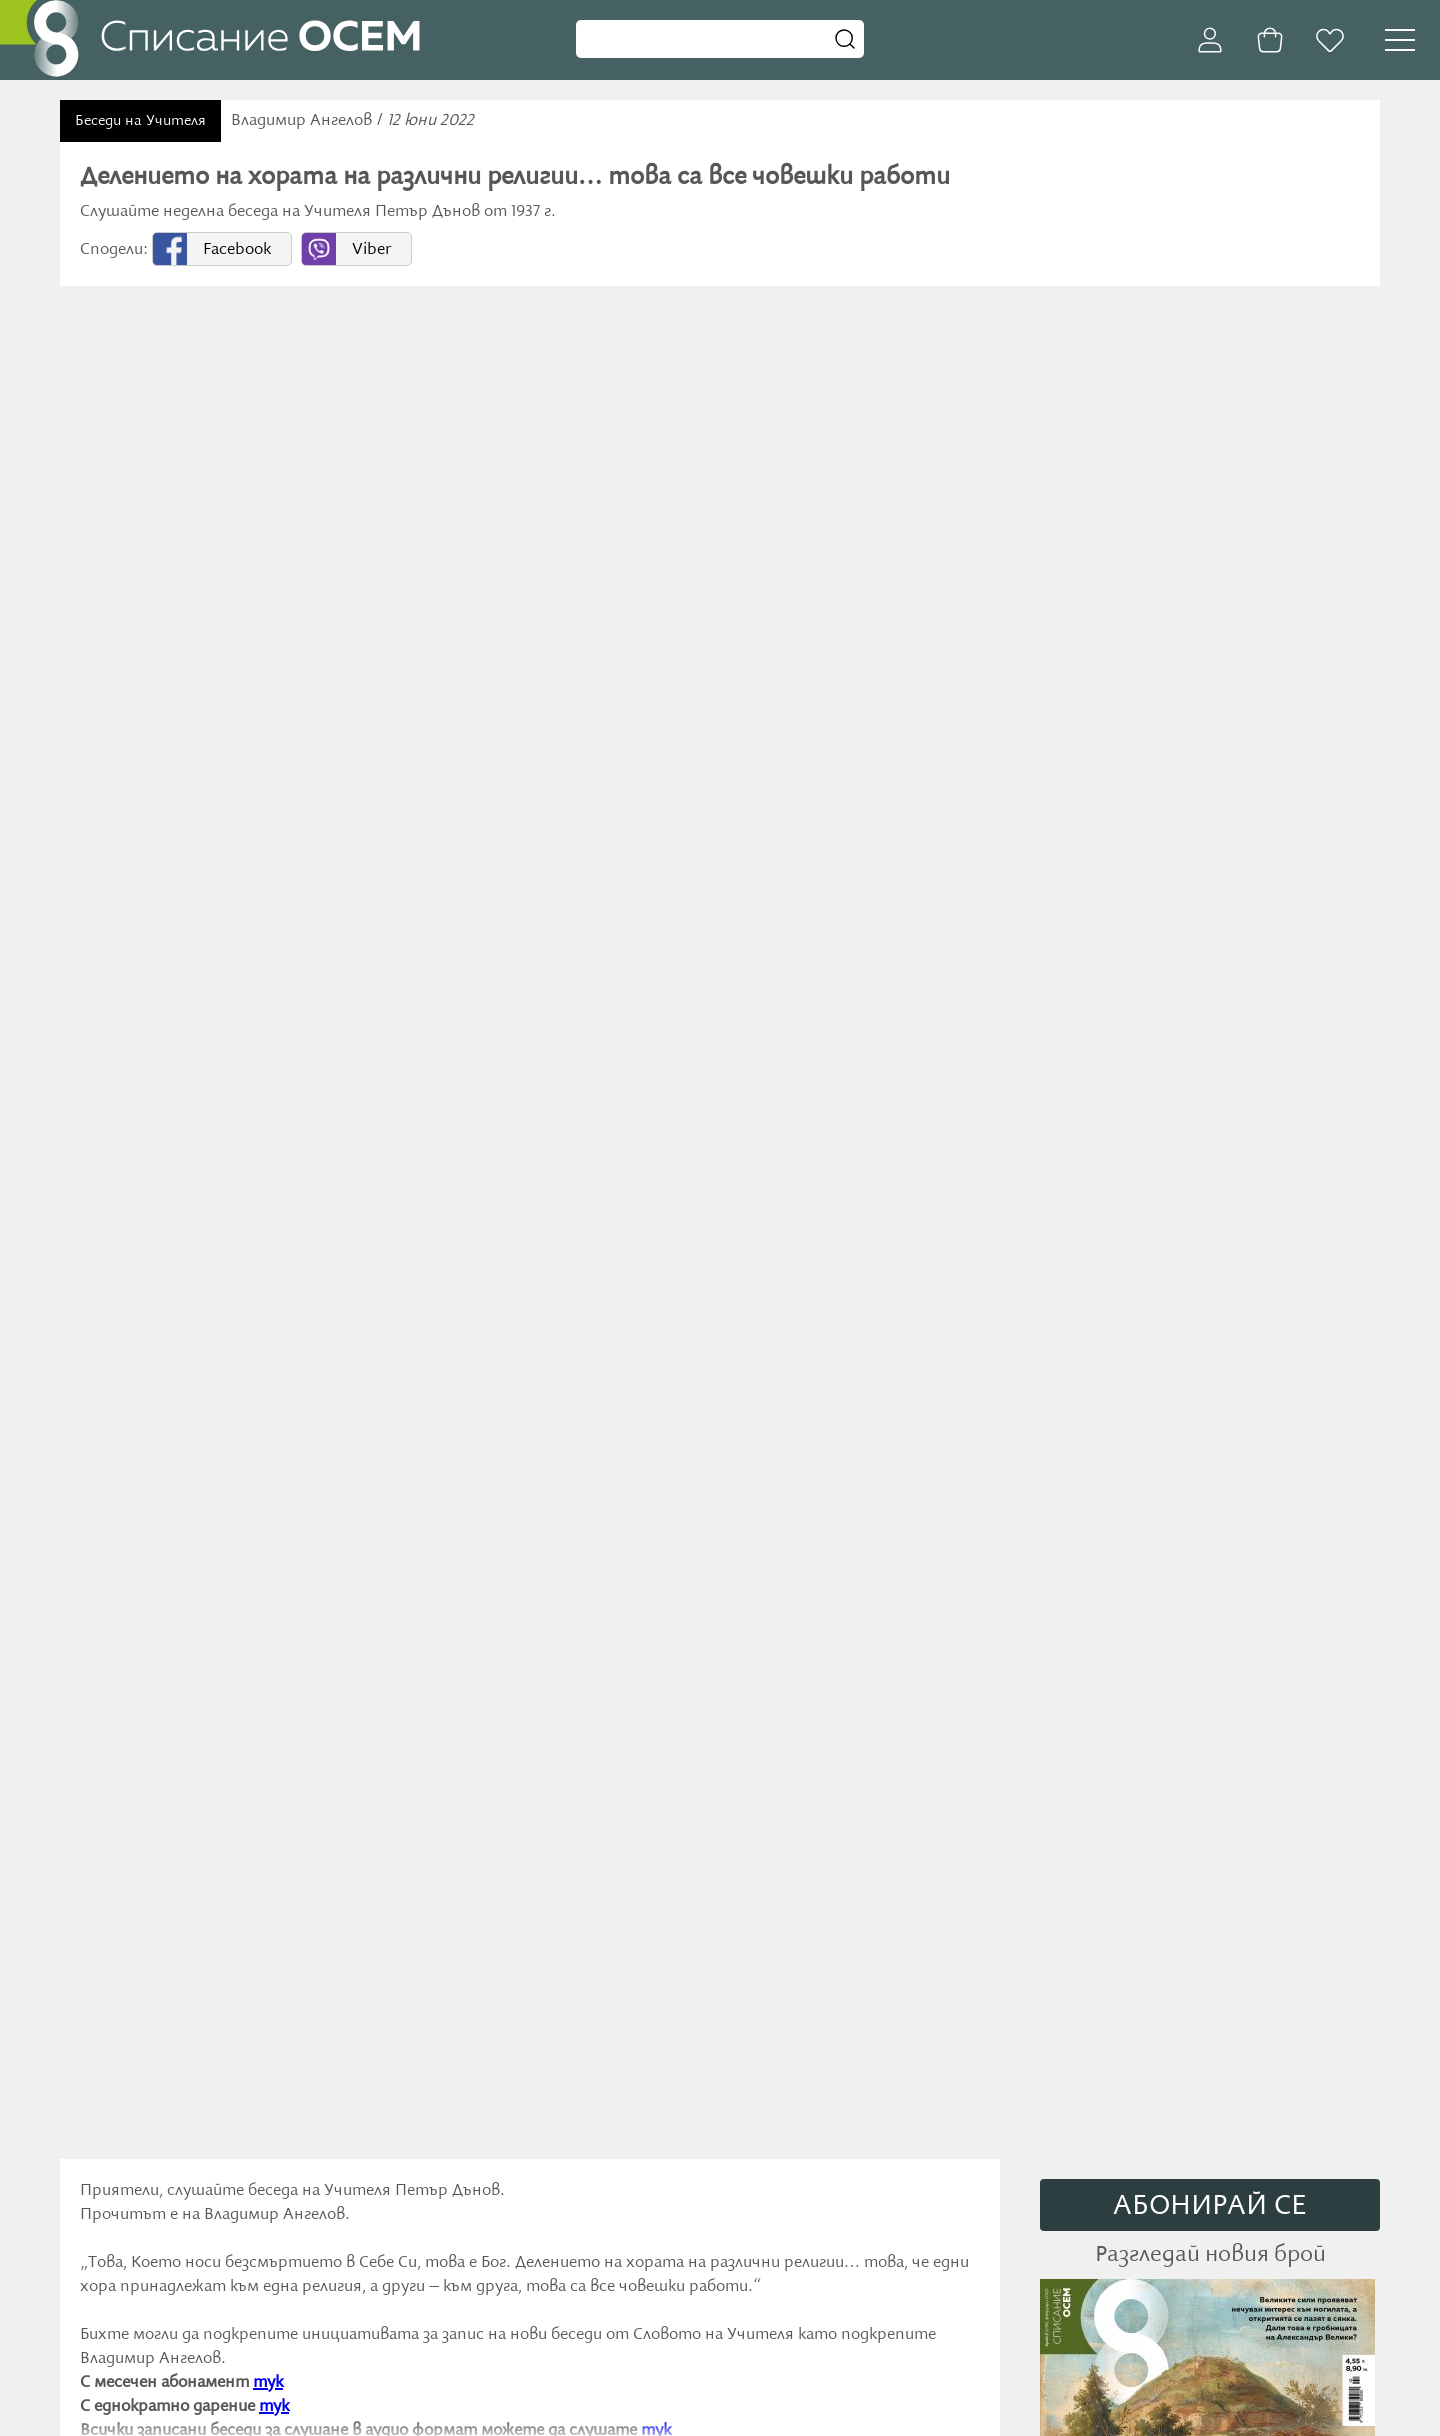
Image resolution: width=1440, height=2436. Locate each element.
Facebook (237, 250)
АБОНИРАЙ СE (1210, 2206)
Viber (371, 250)
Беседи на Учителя (140, 121)
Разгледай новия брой (1210, 2255)
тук (268, 2383)
